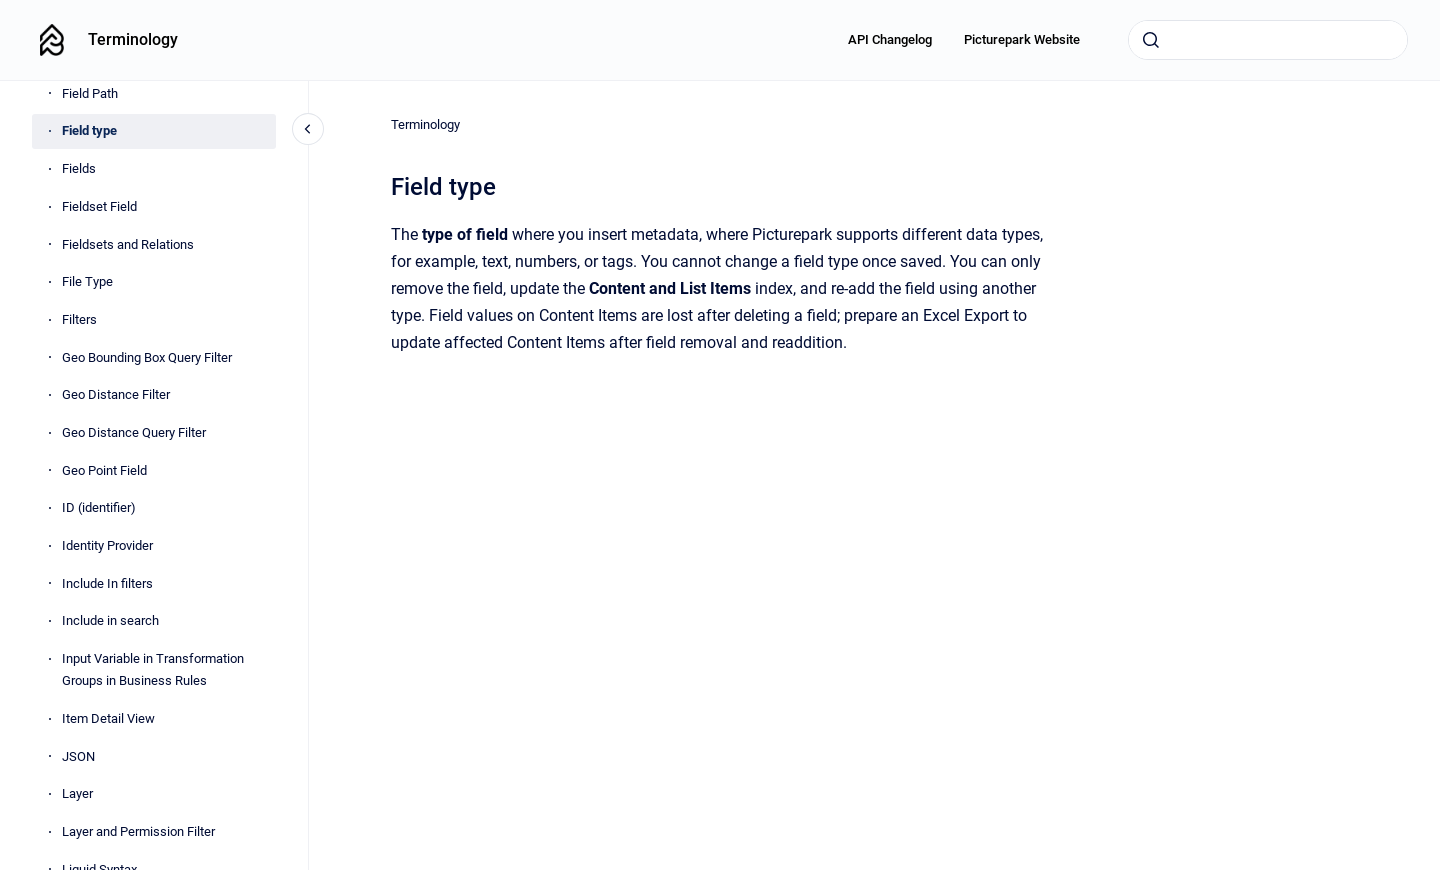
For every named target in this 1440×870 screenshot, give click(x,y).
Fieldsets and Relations (128, 244)
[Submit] (1151, 40)
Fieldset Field (99, 206)
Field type (89, 130)
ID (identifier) (99, 507)
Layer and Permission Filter (138, 831)
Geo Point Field (104, 470)
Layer (77, 793)
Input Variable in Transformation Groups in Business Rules (153, 669)
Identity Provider (107, 545)
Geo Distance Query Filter (134, 432)
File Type (87, 281)
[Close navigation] (308, 129)
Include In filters (107, 583)
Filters (79, 319)
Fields (79, 168)
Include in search (110, 620)
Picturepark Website (1022, 39)
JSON (78, 756)
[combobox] (1268, 40)
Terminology (133, 39)
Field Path (90, 93)
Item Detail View (108, 718)
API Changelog (890, 39)
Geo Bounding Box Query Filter (147, 357)
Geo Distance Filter (116, 394)
